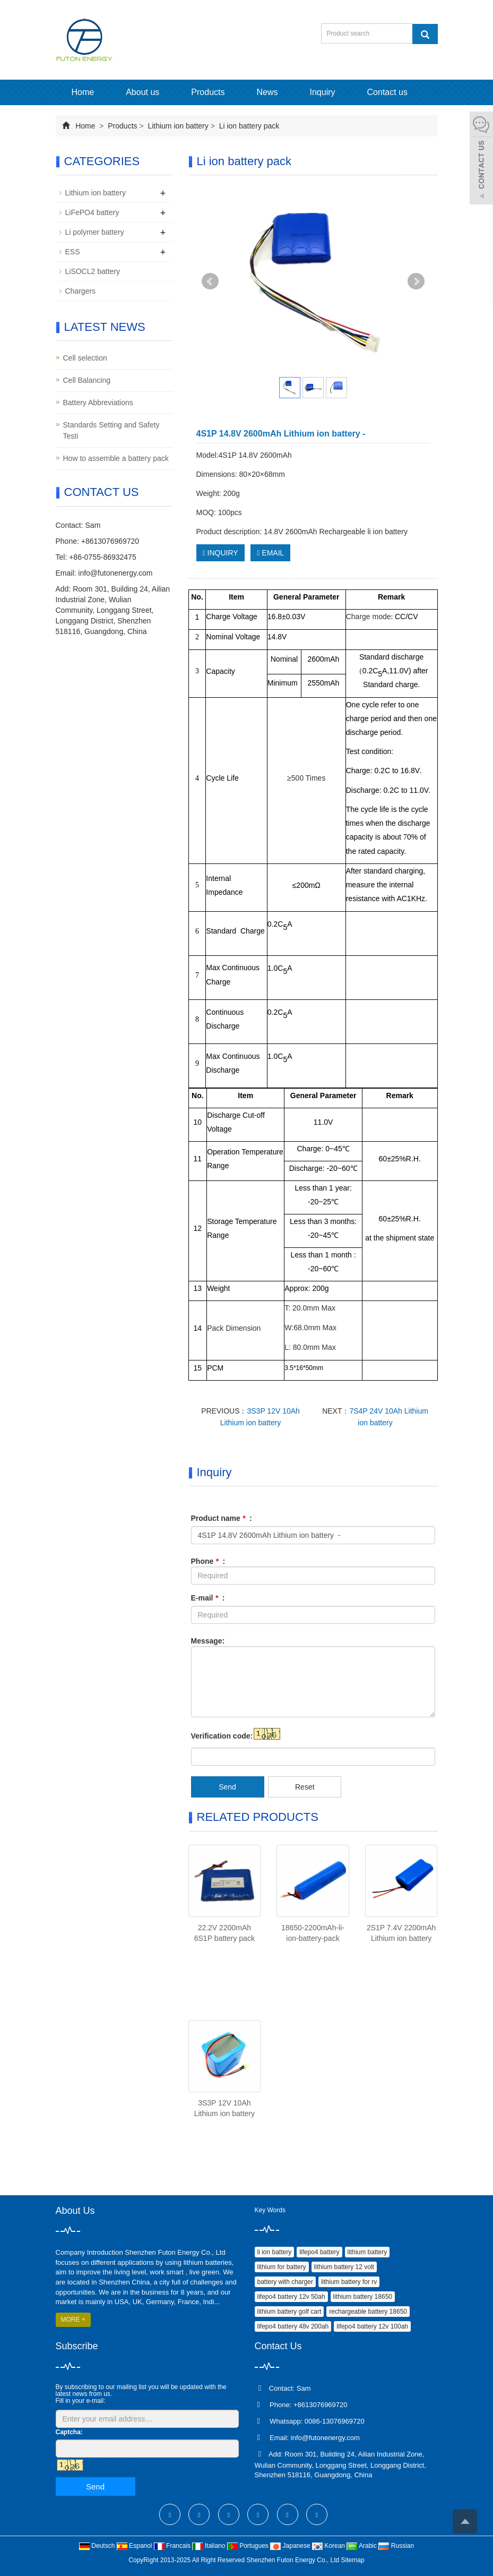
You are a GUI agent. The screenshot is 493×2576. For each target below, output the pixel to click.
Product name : (221, 1518)
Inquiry (322, 92)
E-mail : (208, 1598)
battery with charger (285, 2282)
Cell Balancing (87, 380)
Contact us (387, 92)
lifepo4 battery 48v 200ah (293, 2326)
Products (207, 92)
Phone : (208, 1561)
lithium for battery (281, 2267)
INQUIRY (220, 553)
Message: (208, 1641)
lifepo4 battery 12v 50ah (291, 2296)
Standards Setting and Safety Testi (111, 430)
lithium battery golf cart (289, 2311)
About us (142, 92)
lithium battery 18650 (362, 2296)
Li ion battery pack (248, 126)
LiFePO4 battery (92, 212)
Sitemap (353, 2560)
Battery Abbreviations (98, 402)
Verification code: (222, 1736)
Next (416, 281)
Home (83, 92)
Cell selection (85, 358)
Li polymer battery (94, 232)
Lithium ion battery (178, 126)
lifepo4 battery (319, 2252)
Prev (210, 281)
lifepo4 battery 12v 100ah (372, 2326)
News (267, 92)
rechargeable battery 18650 (368, 2311)
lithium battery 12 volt (344, 2267)
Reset (305, 1787)
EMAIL (270, 553)
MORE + (73, 2319)
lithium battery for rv (349, 2282)
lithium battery (367, 2252)
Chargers (80, 291)
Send (227, 1787)
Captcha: (69, 2432)
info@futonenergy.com (115, 573)
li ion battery (274, 2252)
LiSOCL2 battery (92, 271)
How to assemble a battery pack (116, 458)
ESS (72, 251)
